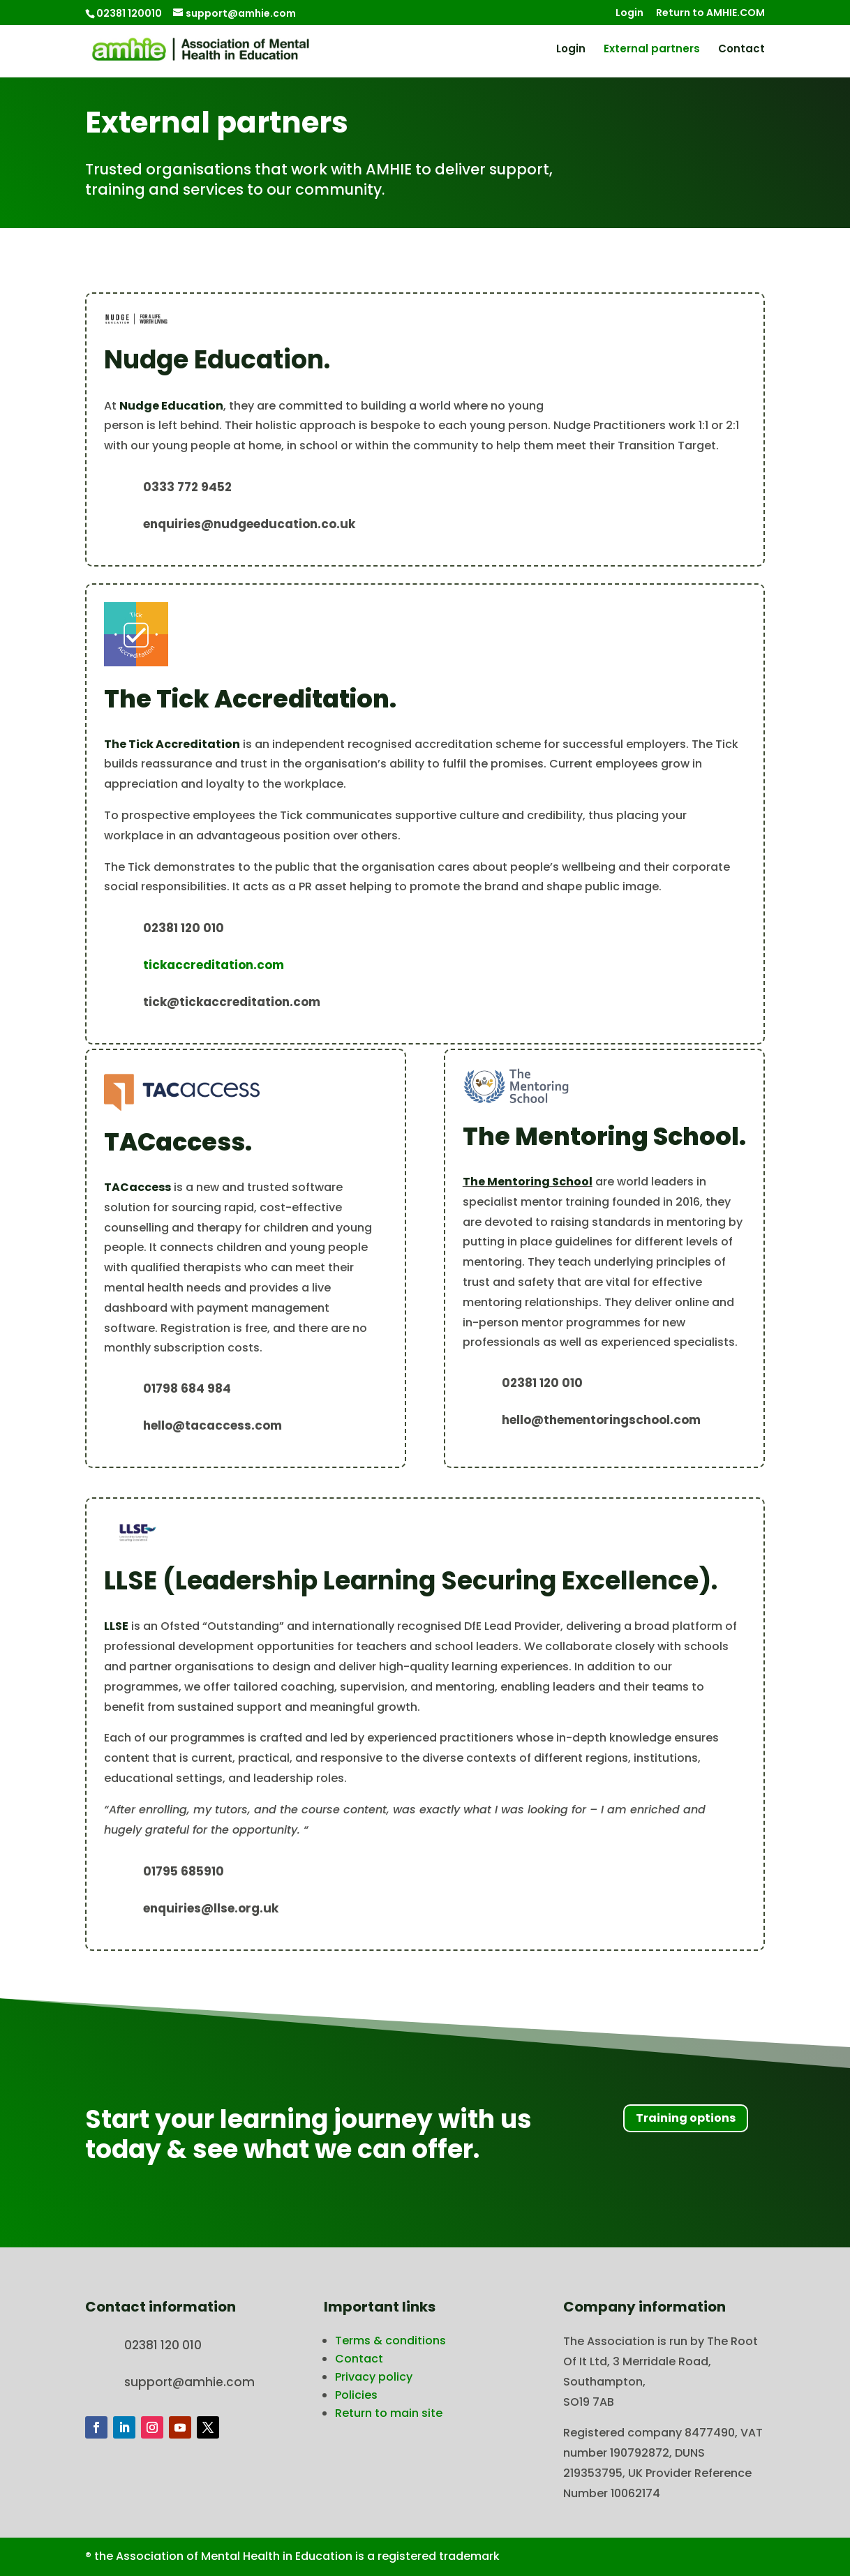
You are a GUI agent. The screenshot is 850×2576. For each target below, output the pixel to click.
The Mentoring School (527, 1182)
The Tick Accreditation (172, 744)
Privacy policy (373, 2377)
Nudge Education (171, 406)
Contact (741, 50)
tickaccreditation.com (213, 965)
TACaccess (137, 1187)
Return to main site (388, 2413)
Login (629, 14)
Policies (356, 2395)
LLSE (116, 1626)
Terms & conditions (390, 2340)
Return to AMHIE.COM (710, 14)
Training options (686, 2118)
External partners (652, 50)
